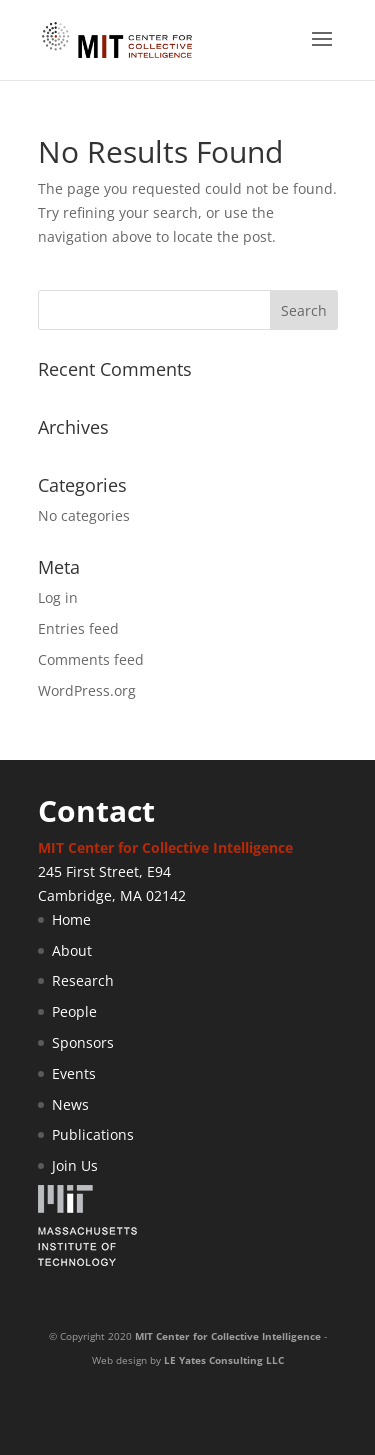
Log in (58, 597)
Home (71, 919)
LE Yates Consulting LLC (224, 1360)
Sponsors (83, 1042)
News (70, 1104)
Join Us (75, 1165)
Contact (96, 810)
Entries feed (78, 628)
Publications (93, 1134)
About (72, 950)
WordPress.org (87, 690)
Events (74, 1073)
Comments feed (91, 659)
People (74, 1011)
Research (83, 980)
